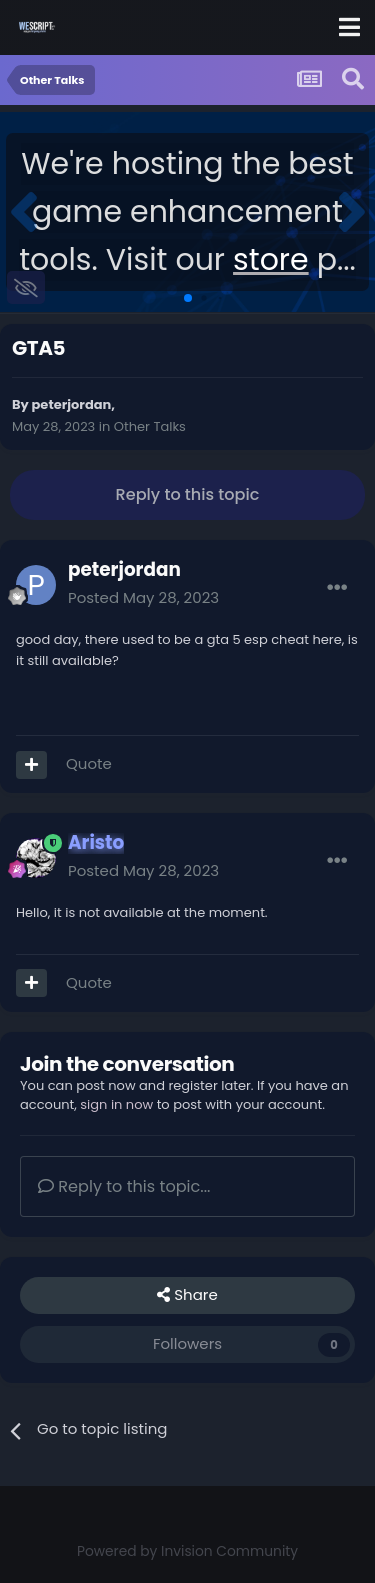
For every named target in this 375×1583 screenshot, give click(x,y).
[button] (23, 212)
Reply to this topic (188, 494)
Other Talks (150, 426)
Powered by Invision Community (187, 1551)
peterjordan (72, 404)
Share (187, 1295)
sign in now (116, 1104)
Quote (89, 763)
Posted (143, 597)
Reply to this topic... (124, 1186)
